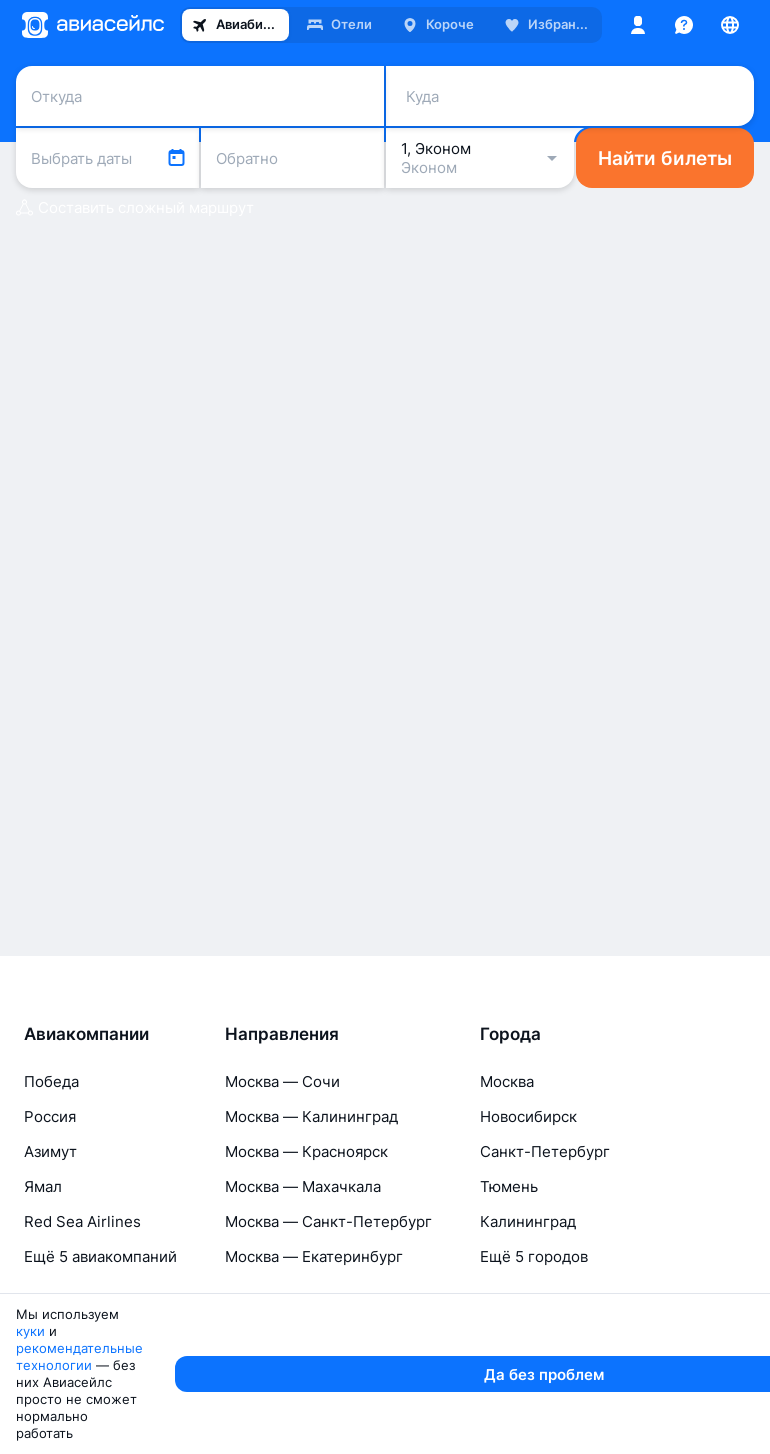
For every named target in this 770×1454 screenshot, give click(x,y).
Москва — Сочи (282, 1175)
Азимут (50, 1245)
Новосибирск (528, 1210)
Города (510, 1128)
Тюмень (509, 1280)
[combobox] (200, 91)
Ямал (43, 1280)
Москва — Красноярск (306, 1245)
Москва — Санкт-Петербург (328, 1315)
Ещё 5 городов (534, 1350)
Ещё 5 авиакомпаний (100, 1350)
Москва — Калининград (311, 1210)
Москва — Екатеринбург (314, 1350)
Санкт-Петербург (545, 1245)
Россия (50, 1210)
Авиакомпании (86, 1128)
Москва (507, 1175)
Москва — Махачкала (303, 1280)
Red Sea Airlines (82, 1315)
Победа (51, 1175)
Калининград (528, 1315)
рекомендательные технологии (271, 1416)
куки (137, 1416)
